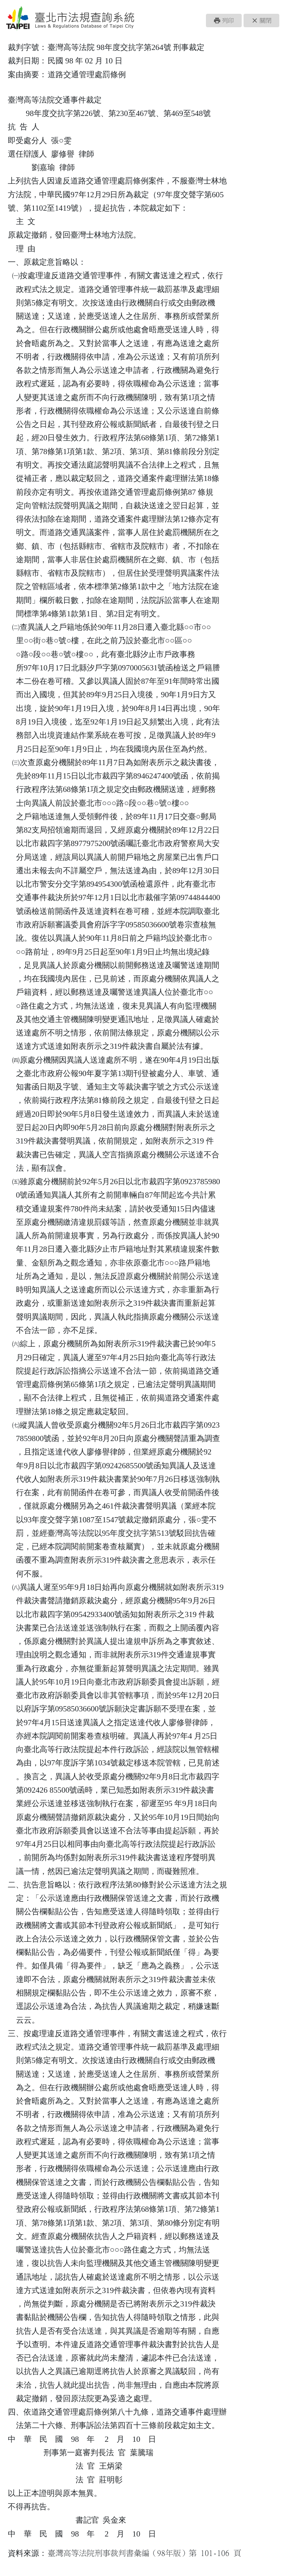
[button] (224, 20)
